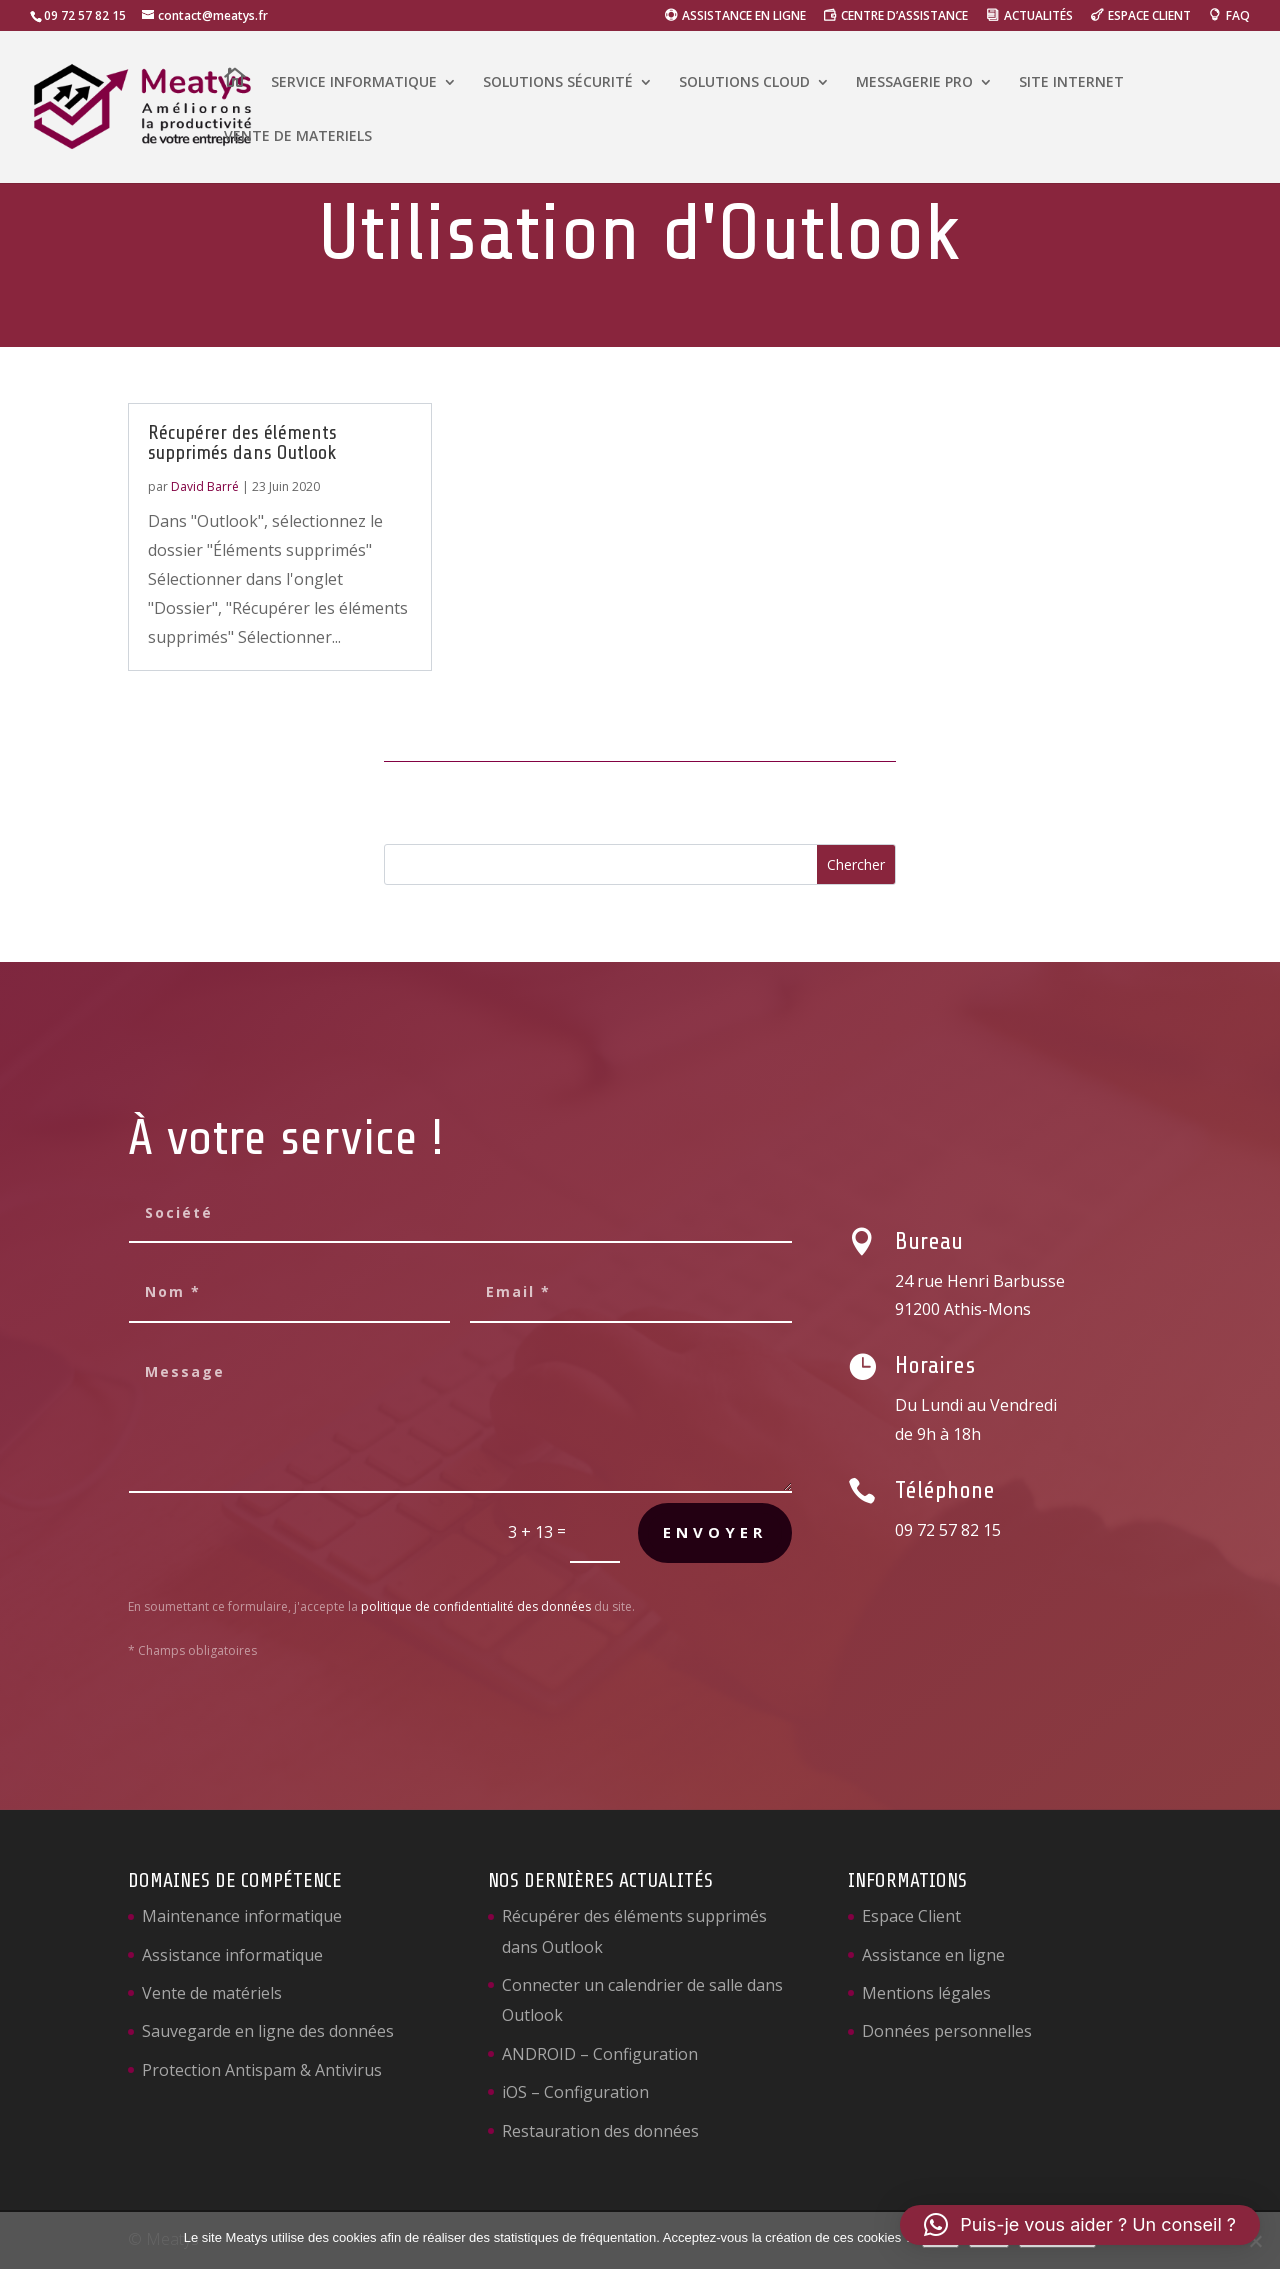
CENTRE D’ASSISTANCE (904, 16)
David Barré (205, 486)
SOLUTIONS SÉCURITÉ (558, 83)
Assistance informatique (232, 1955)
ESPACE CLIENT (1149, 16)
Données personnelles (947, 2031)
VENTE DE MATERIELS (298, 137)
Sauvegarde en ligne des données (268, 2031)
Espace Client (911, 1916)
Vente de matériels (212, 1993)
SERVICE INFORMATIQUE (354, 83)
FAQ (1238, 16)
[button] (1080, 2225)
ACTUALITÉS (1038, 16)
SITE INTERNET (1071, 83)
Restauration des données (600, 2131)
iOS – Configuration (575, 2092)
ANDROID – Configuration (600, 2054)
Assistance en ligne (933, 1955)
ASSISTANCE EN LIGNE (744, 16)
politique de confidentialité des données (476, 1606)
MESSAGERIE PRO (914, 83)
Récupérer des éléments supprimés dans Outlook (242, 442)
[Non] (1255, 2241)
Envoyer (715, 1532)
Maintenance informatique (242, 1916)
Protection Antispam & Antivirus (262, 2070)
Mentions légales (926, 1993)
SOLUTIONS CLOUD (744, 83)
